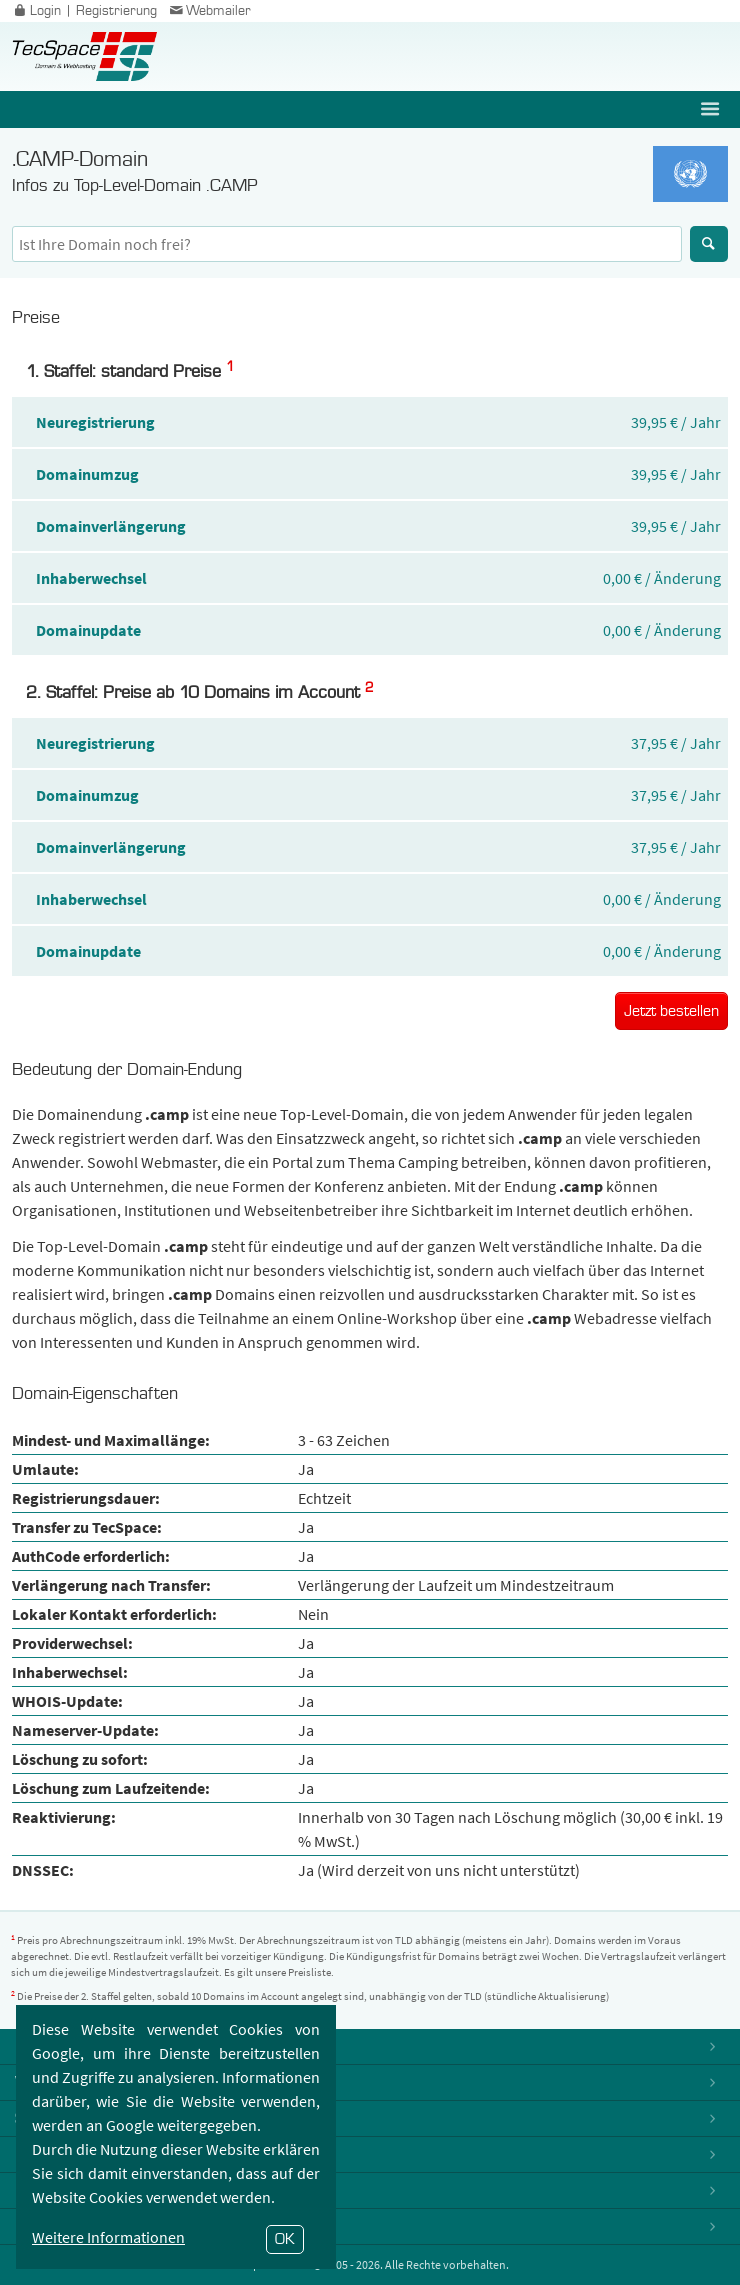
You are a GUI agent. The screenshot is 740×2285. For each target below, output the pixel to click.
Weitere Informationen (108, 2237)
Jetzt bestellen (671, 1011)
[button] (712, 109)
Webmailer (209, 11)
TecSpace (84, 57)
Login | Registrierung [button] (83, 11)
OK (285, 2239)
